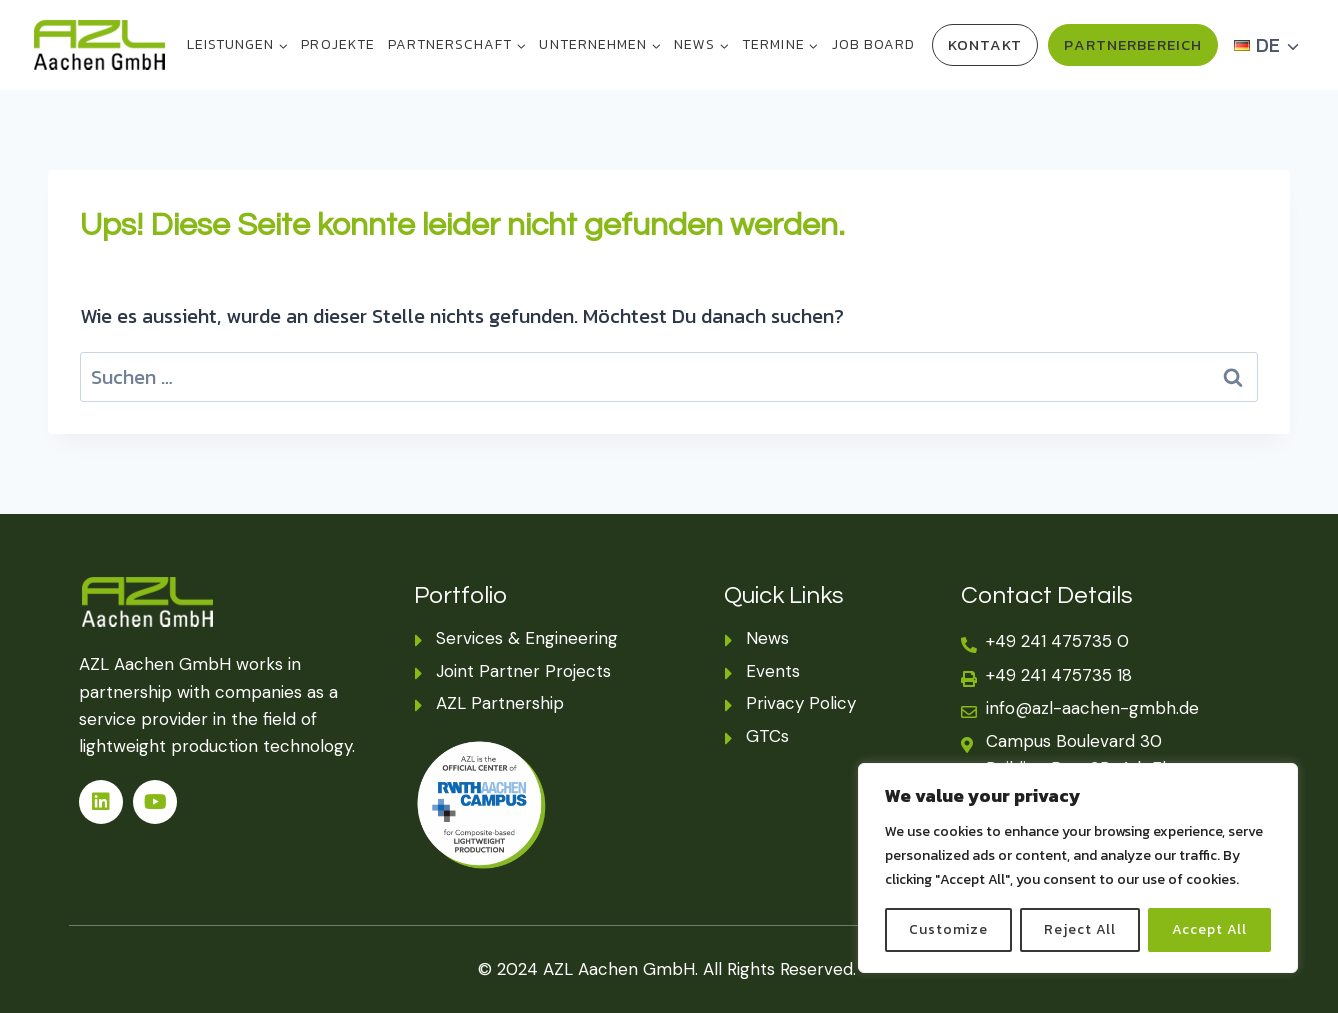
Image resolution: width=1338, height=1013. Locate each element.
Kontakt (985, 44)
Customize (948, 929)
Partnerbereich (1133, 44)
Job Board (873, 44)
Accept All (1210, 929)
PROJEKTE (337, 44)
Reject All (1080, 929)
